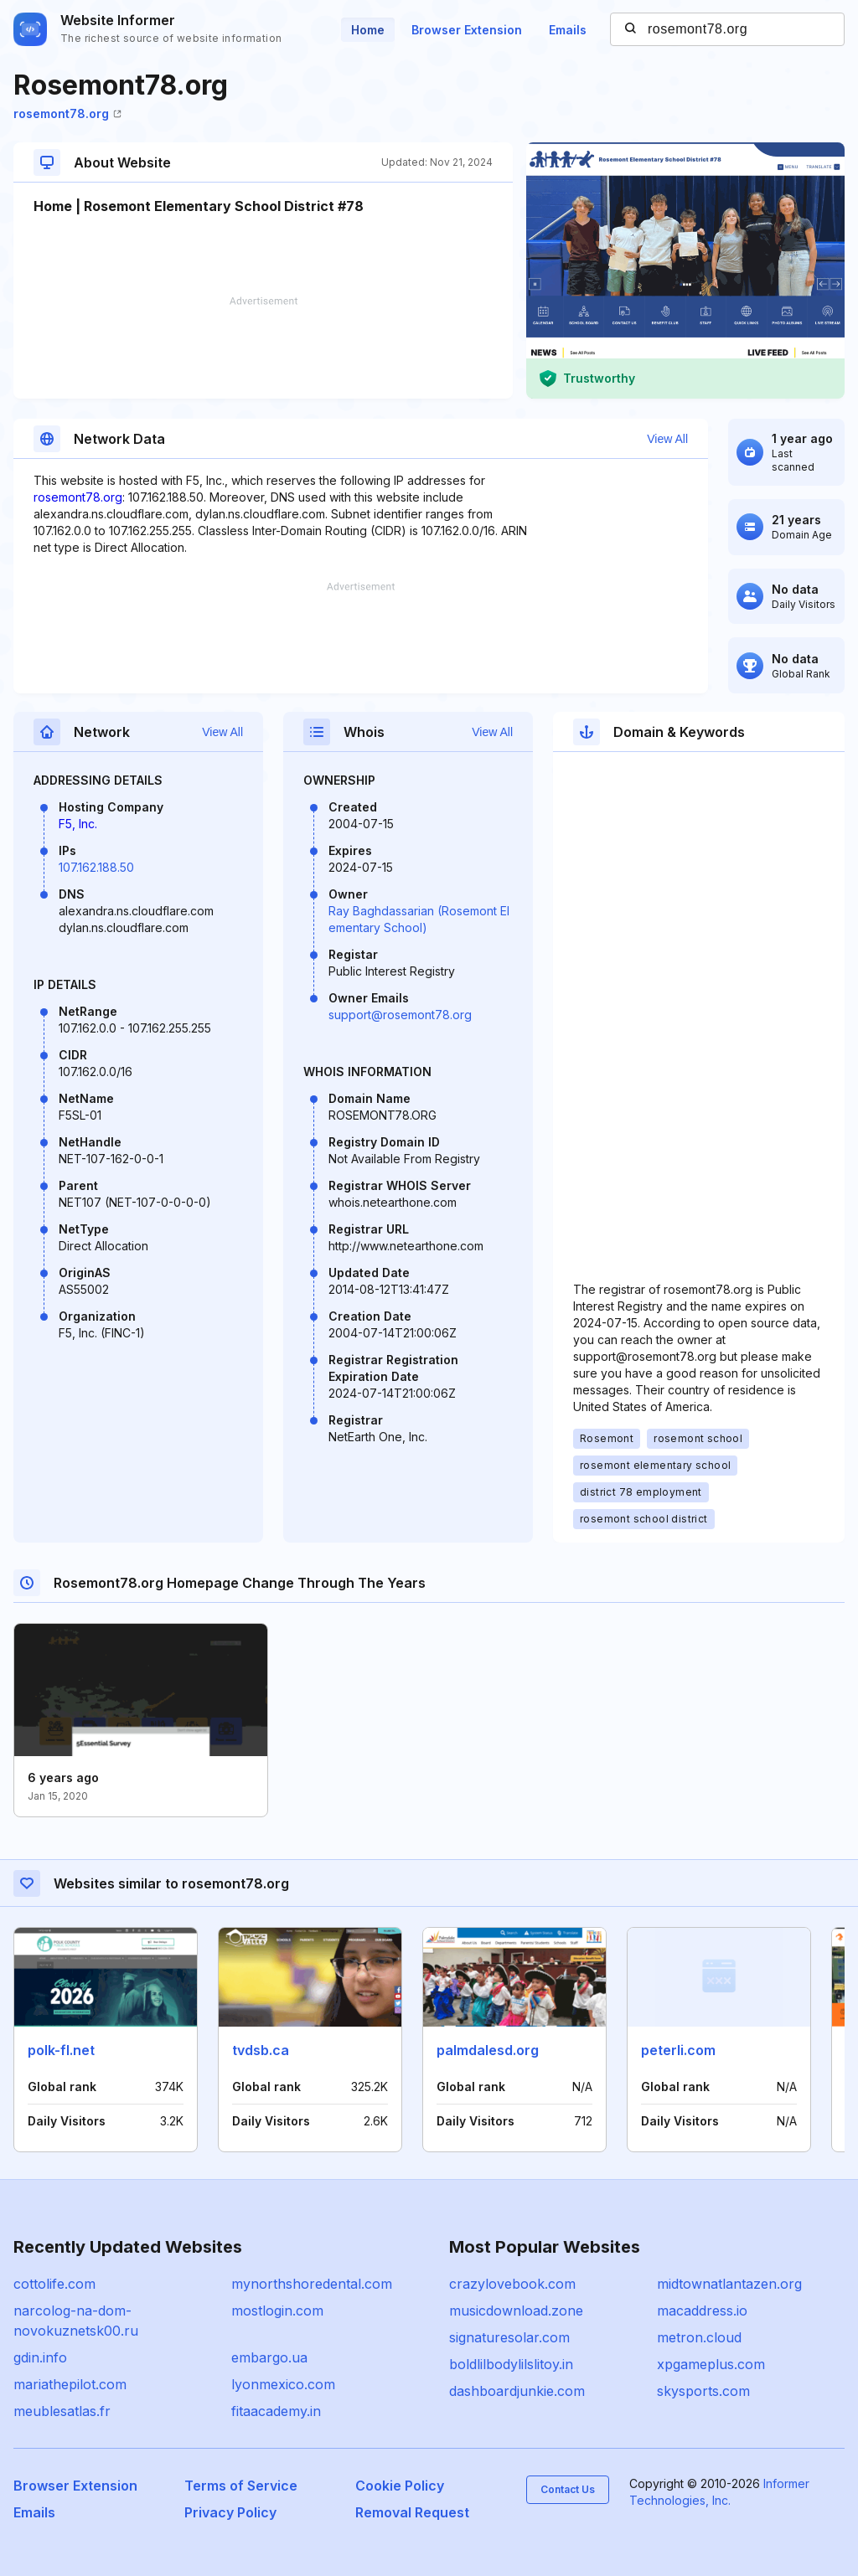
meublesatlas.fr (62, 2411)
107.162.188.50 (96, 867)
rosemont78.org (67, 113)
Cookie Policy (399, 2485)
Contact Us (567, 2489)
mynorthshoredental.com (311, 2283)
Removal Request (412, 2512)
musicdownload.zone (516, 2310)
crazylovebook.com (512, 2283)
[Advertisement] (263, 347)
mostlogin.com (277, 2310)
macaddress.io (702, 2310)
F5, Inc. (78, 824)
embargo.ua (269, 2357)
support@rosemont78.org (400, 1014)
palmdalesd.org (488, 2050)
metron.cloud (699, 2337)
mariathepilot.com (70, 2384)
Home (368, 30)
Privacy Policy (230, 2512)
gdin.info (40, 2357)
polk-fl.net (61, 2050)
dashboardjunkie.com (517, 2391)
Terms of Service (240, 2485)
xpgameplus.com (711, 2364)
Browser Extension (466, 30)
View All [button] (667, 439)
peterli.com (678, 2050)
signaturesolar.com (509, 2337)
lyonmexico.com (283, 2384)
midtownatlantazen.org (729, 2283)
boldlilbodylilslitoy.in (511, 2364)
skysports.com (703, 2391)
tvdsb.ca (260, 2050)
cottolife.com (54, 2283)
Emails (568, 30)
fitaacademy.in (276, 2411)
